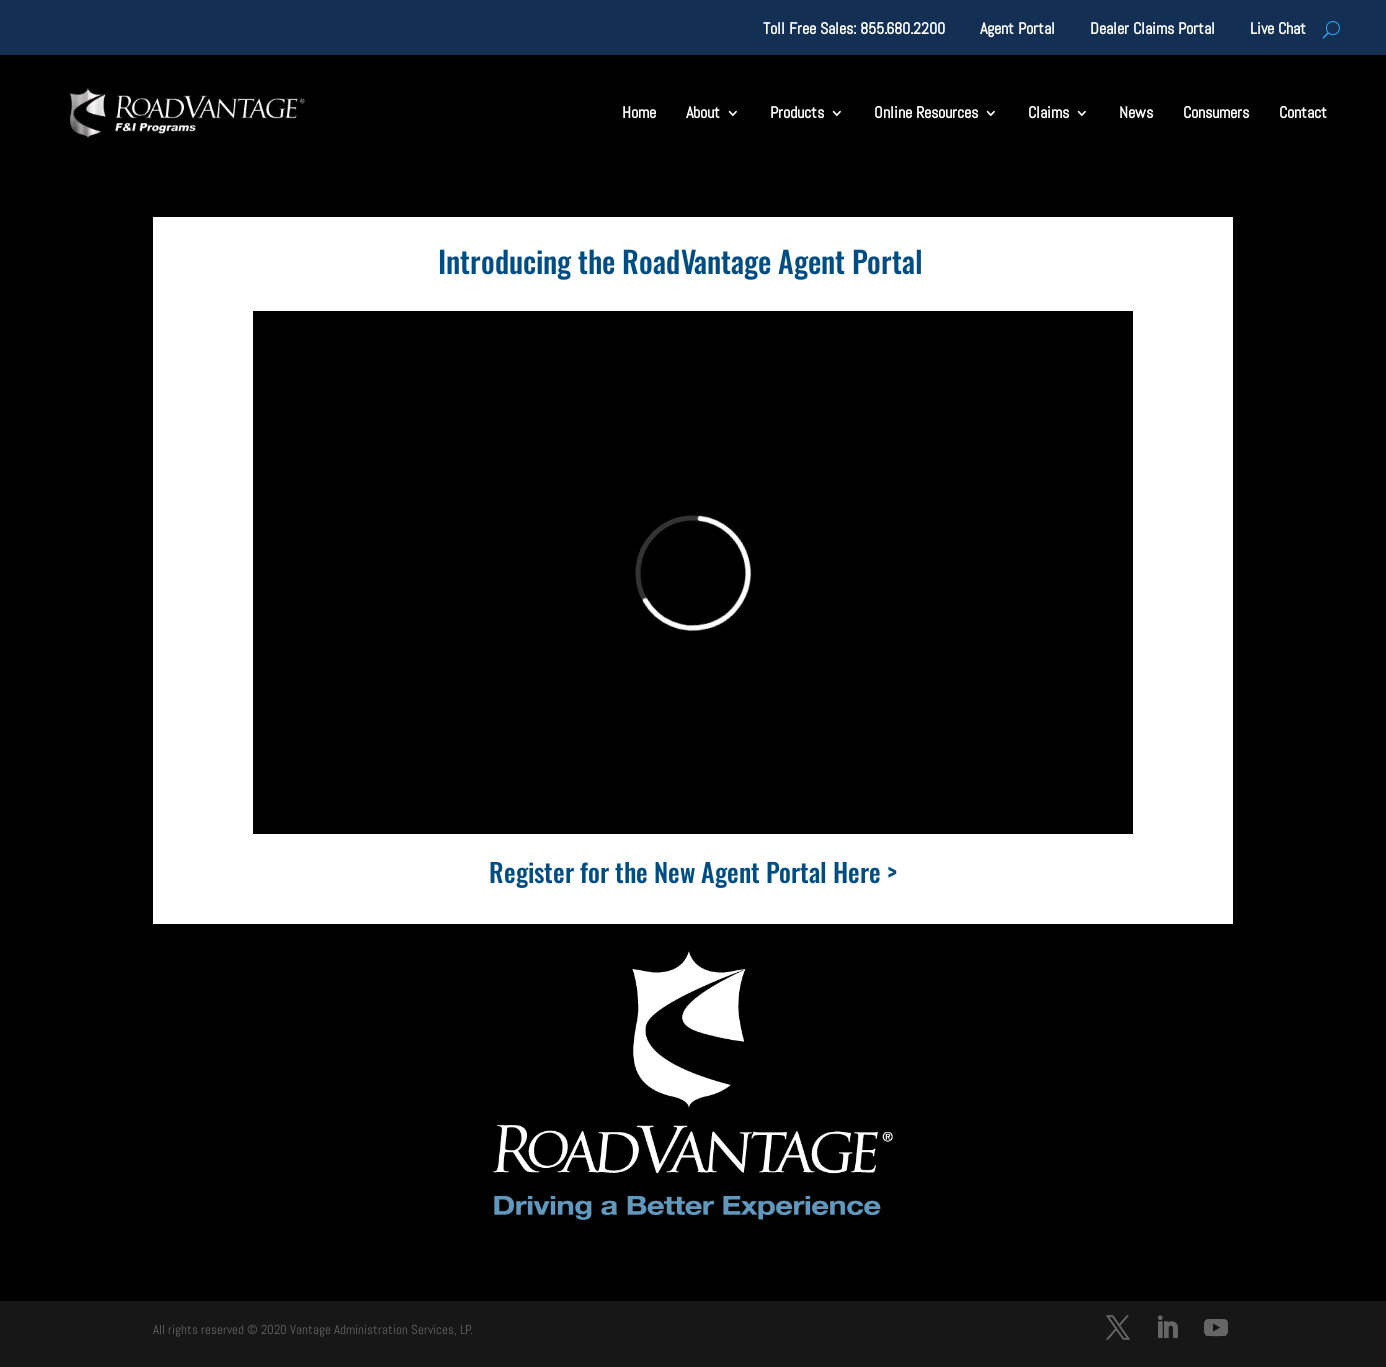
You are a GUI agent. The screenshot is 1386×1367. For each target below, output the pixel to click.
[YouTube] (1216, 1330)
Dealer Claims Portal (1152, 30)
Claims (1048, 112)
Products (797, 112)
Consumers (1216, 112)
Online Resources (926, 112)
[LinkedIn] (1167, 1330)
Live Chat (1278, 30)
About (703, 112)
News (1136, 112)
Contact (1303, 112)
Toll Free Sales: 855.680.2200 (854, 30)
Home (639, 112)
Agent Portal (1017, 30)
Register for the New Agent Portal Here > (693, 871)
